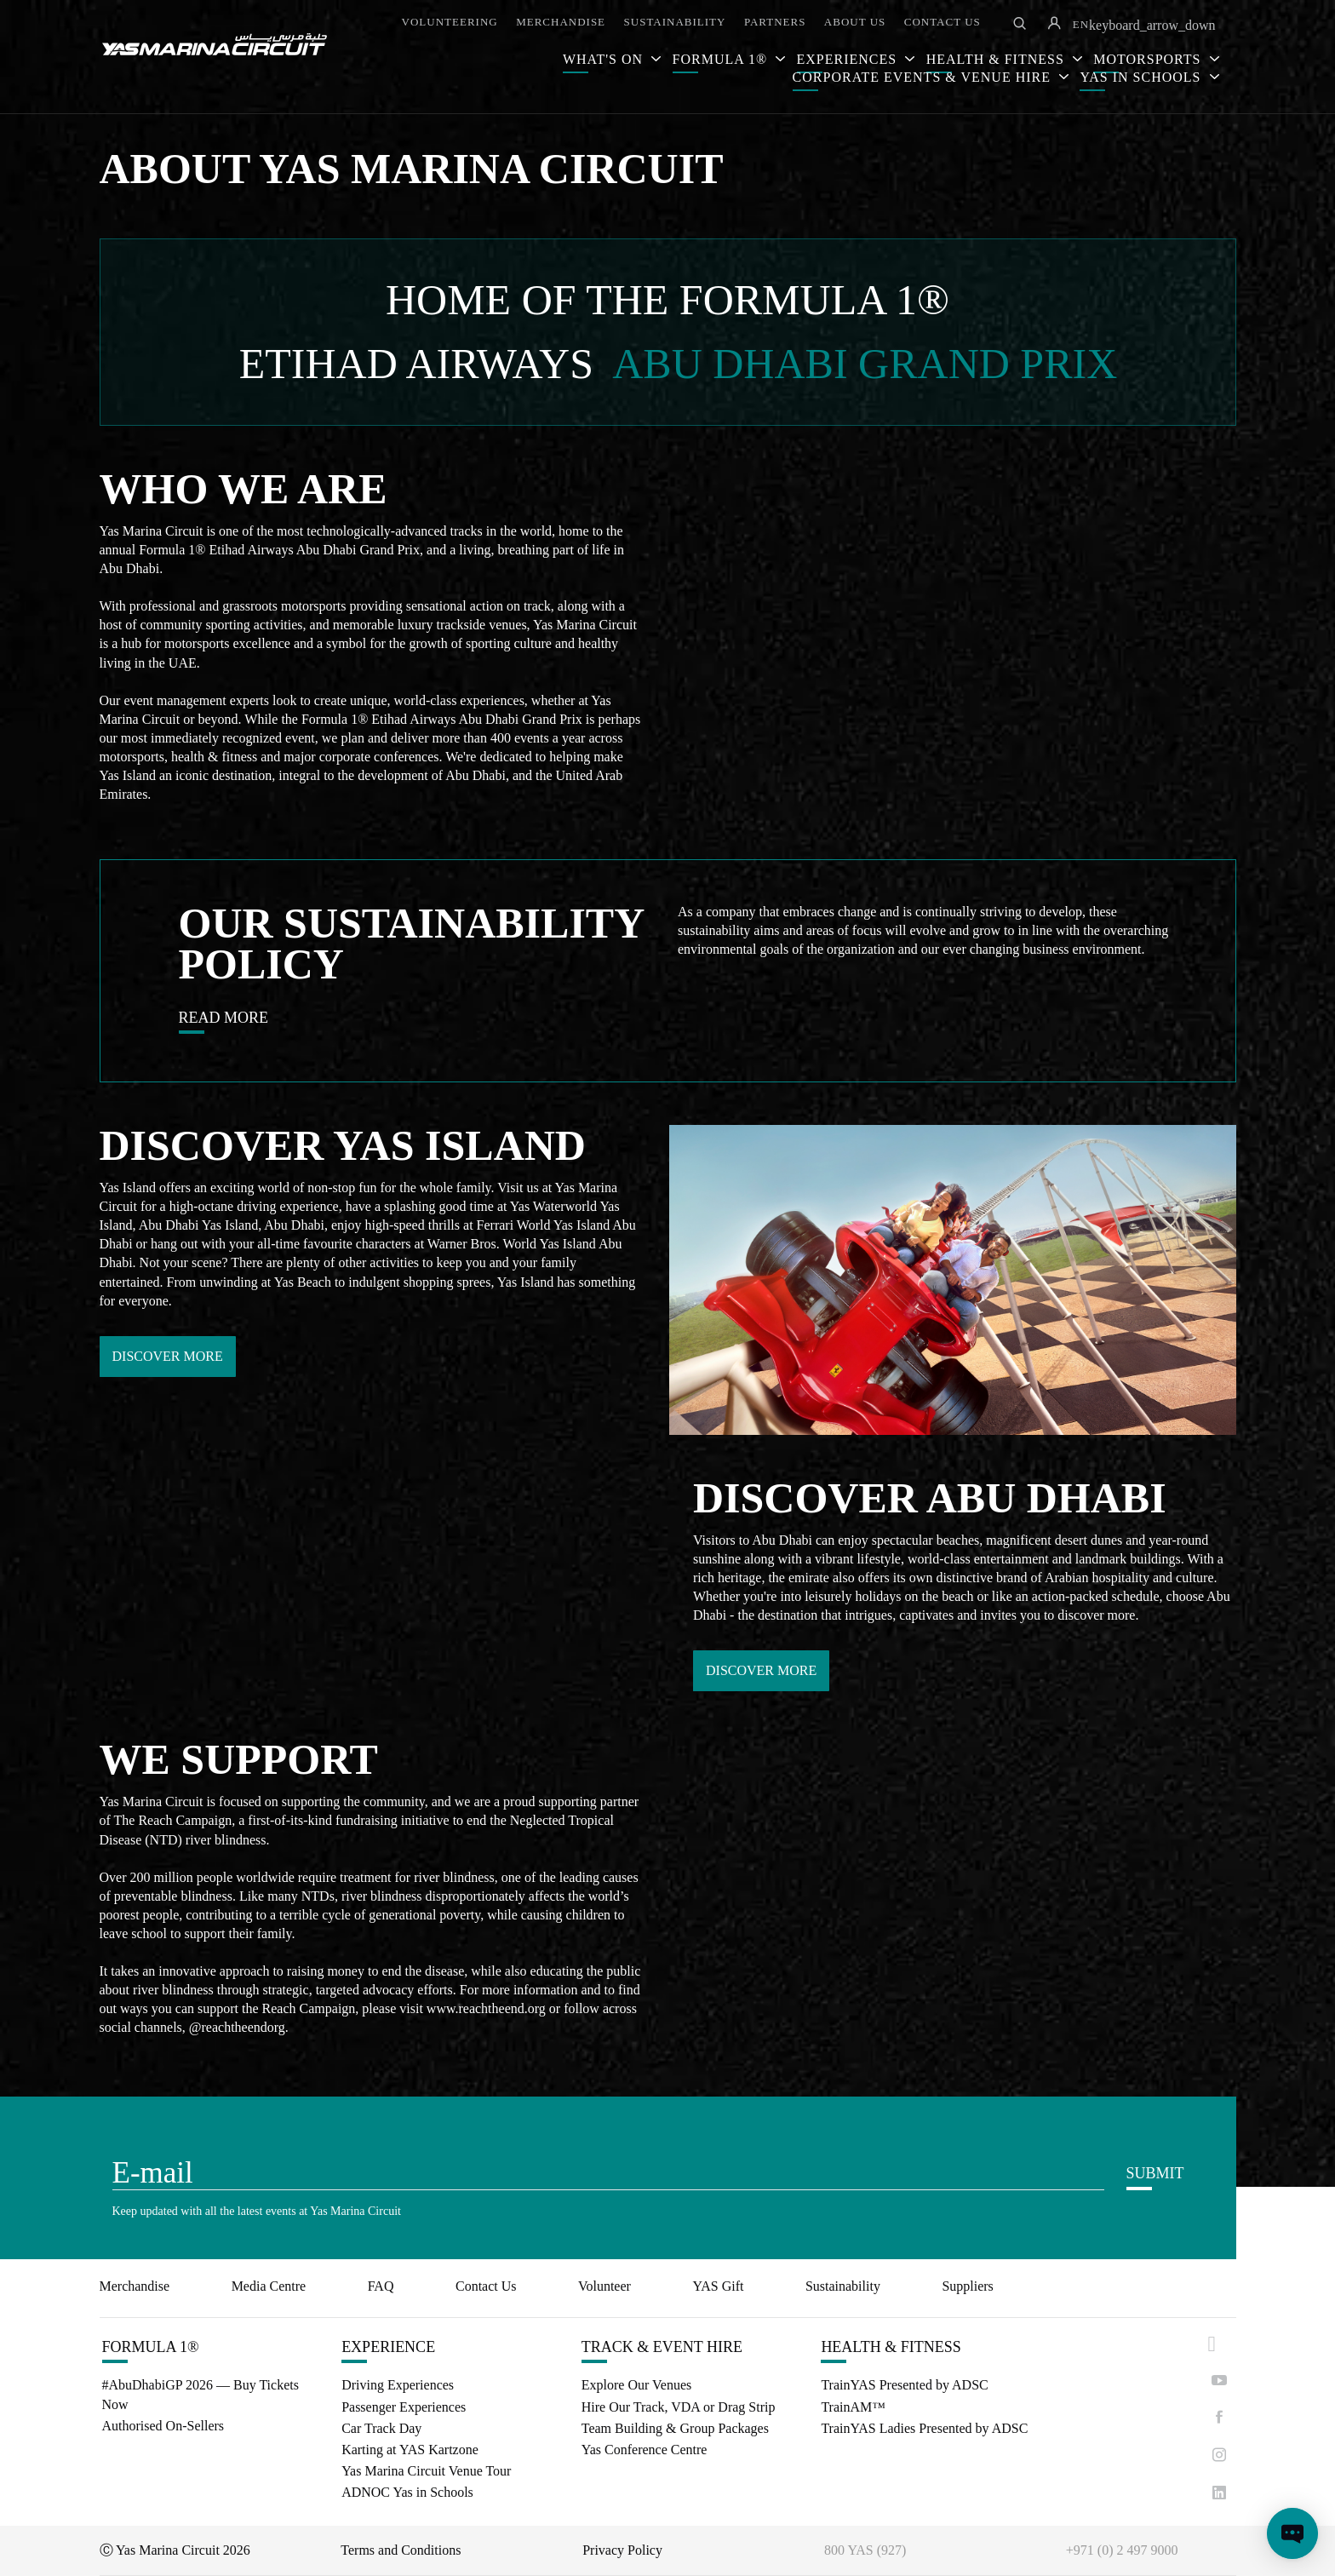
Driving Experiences (397, 2385)
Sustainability (842, 2286)
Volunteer (604, 2286)
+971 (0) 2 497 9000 (1122, 2550)
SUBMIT (1155, 2173)
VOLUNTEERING (450, 21)
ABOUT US (854, 21)
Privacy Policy (622, 2550)
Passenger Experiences (403, 2407)
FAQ (381, 2286)
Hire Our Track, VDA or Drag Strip (679, 2407)
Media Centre (269, 2286)
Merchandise (135, 2286)
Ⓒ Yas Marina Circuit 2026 (175, 2550)
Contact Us (486, 2286)
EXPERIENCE (388, 2347)
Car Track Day (381, 2428)
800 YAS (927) (865, 2550)
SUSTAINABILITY (675, 21)
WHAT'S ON (605, 59)
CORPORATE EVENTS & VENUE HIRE (924, 77)
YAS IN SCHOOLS (1142, 77)
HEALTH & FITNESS (890, 2347)
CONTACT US (942, 21)
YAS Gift (717, 2286)
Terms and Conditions (401, 2550)
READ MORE (224, 1018)
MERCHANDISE (560, 21)
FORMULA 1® (722, 59)
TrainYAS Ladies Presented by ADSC (924, 2428)
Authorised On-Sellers (163, 2425)
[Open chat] (1292, 2533)
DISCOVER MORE (167, 1356)
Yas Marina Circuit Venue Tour (426, 2471)
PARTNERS (775, 21)
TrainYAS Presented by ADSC (904, 2385)
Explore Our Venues (636, 2385)
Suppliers (967, 2286)
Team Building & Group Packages (675, 2428)
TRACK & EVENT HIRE (662, 2347)
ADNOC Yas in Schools (407, 2492)
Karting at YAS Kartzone (409, 2449)
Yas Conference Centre (645, 2449)
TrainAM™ (853, 2407)
